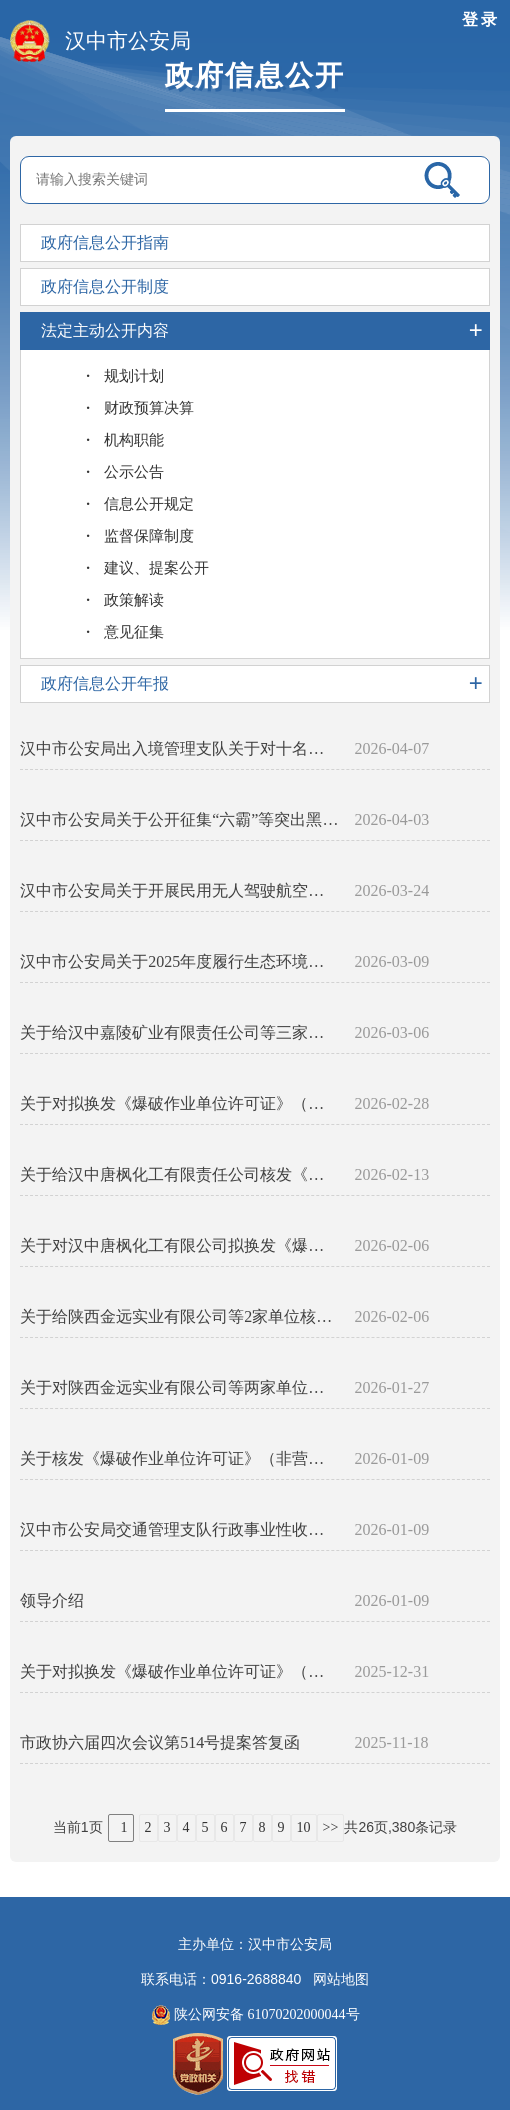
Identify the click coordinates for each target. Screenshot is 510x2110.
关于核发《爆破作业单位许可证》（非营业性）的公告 (179, 1458)
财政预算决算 (149, 408)
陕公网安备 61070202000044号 (255, 2015)
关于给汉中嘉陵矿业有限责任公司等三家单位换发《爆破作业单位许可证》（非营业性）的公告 (179, 1032)
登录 (481, 19)
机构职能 (134, 440)
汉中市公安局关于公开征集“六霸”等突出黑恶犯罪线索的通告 (179, 819)
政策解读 (134, 600)
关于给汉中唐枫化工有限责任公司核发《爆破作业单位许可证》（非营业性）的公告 (179, 1174)
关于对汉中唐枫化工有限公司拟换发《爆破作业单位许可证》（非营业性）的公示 (179, 1245)
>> (331, 1827)
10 (304, 1827)
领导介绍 (52, 1600)
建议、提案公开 (156, 568)
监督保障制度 (149, 536)
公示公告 (134, 472)
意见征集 (134, 632)
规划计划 (134, 376)
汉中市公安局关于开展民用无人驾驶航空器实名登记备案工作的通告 (179, 890)
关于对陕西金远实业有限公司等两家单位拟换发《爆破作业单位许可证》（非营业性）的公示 (179, 1387)
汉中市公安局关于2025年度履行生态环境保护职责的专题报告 (179, 961)
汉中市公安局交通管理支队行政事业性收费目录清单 (179, 1529)
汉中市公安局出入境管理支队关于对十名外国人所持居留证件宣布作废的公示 (179, 748)
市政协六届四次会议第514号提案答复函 (160, 1742)
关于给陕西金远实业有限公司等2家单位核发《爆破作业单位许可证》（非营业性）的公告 (179, 1316)
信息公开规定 (149, 504)
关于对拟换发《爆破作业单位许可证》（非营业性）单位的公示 (179, 1103)
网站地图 (341, 1979)
